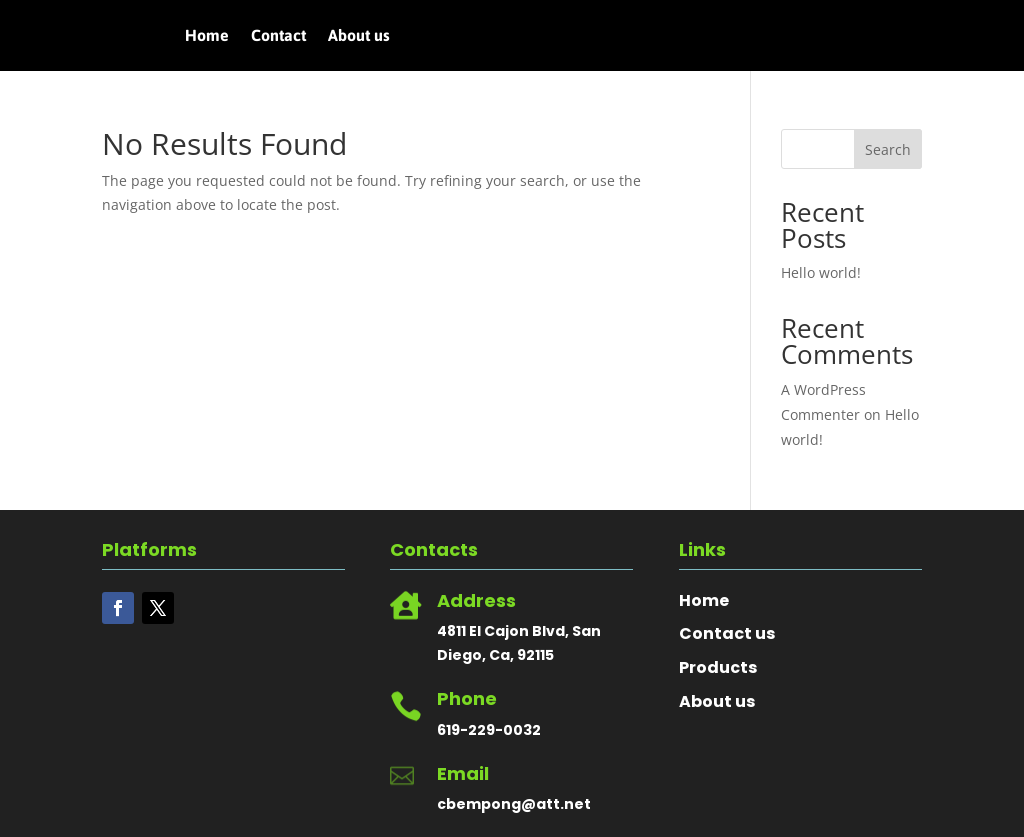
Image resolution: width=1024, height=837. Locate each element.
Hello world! (821, 272)
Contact (278, 36)
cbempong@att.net (514, 804)
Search (888, 149)
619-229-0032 (489, 730)
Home (207, 36)
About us (359, 36)
